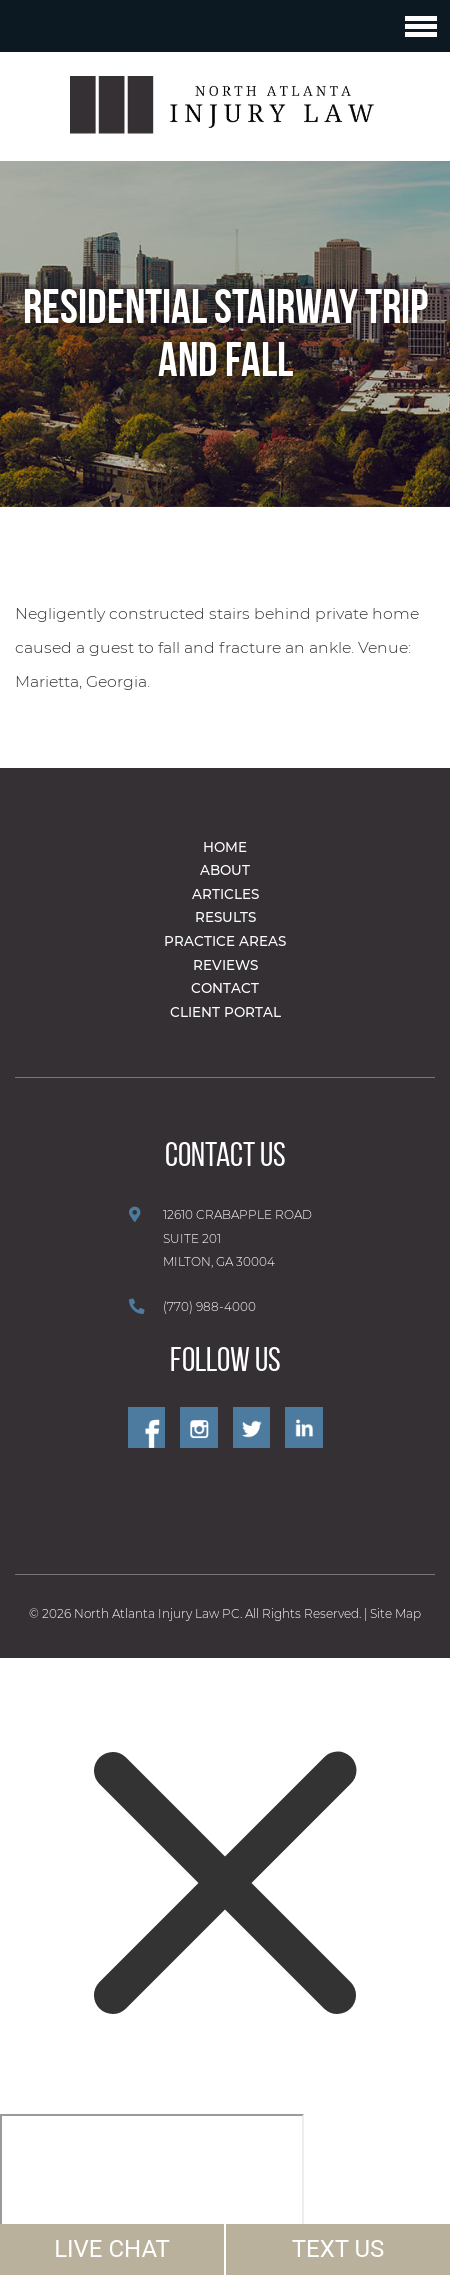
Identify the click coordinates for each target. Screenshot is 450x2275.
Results (225, 917)
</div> (152, 2191)
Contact (225, 988)
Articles (225, 894)
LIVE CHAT (112, 2249)
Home (225, 847)
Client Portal (225, 1012)
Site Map (395, 1613)
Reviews (225, 965)
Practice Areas (225, 941)
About (225, 870)
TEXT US (338, 2249)
